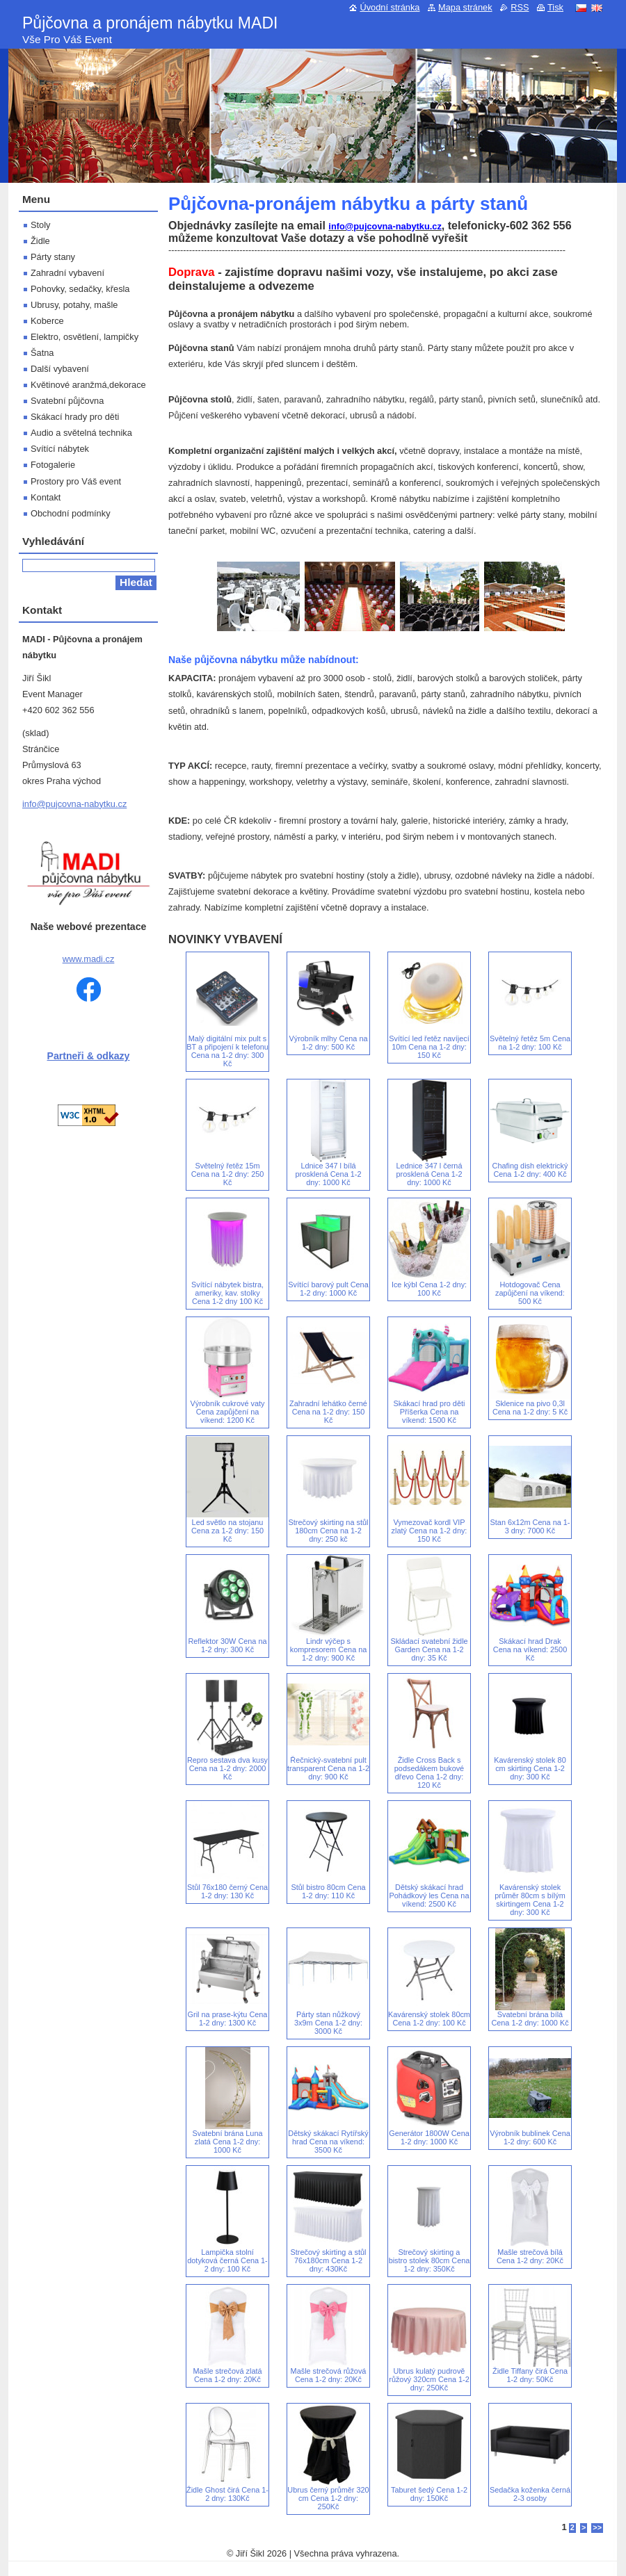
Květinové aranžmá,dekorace (88, 385)
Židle (40, 241)
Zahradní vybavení (67, 273)
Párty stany (53, 257)
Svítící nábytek (60, 448)
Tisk (555, 7)
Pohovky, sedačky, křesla (80, 289)
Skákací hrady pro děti (75, 416)
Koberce (47, 321)
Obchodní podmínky (71, 513)
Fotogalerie (53, 464)
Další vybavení (60, 369)
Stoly (40, 225)
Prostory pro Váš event (76, 481)
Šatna (42, 353)
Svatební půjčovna (67, 401)
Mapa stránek (465, 7)
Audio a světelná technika (81, 432)
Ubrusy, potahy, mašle (74, 305)
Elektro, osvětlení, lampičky (84, 337)
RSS (520, 7)
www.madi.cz (89, 959)
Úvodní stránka (389, 7)
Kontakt (46, 497)
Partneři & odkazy (88, 1055)
